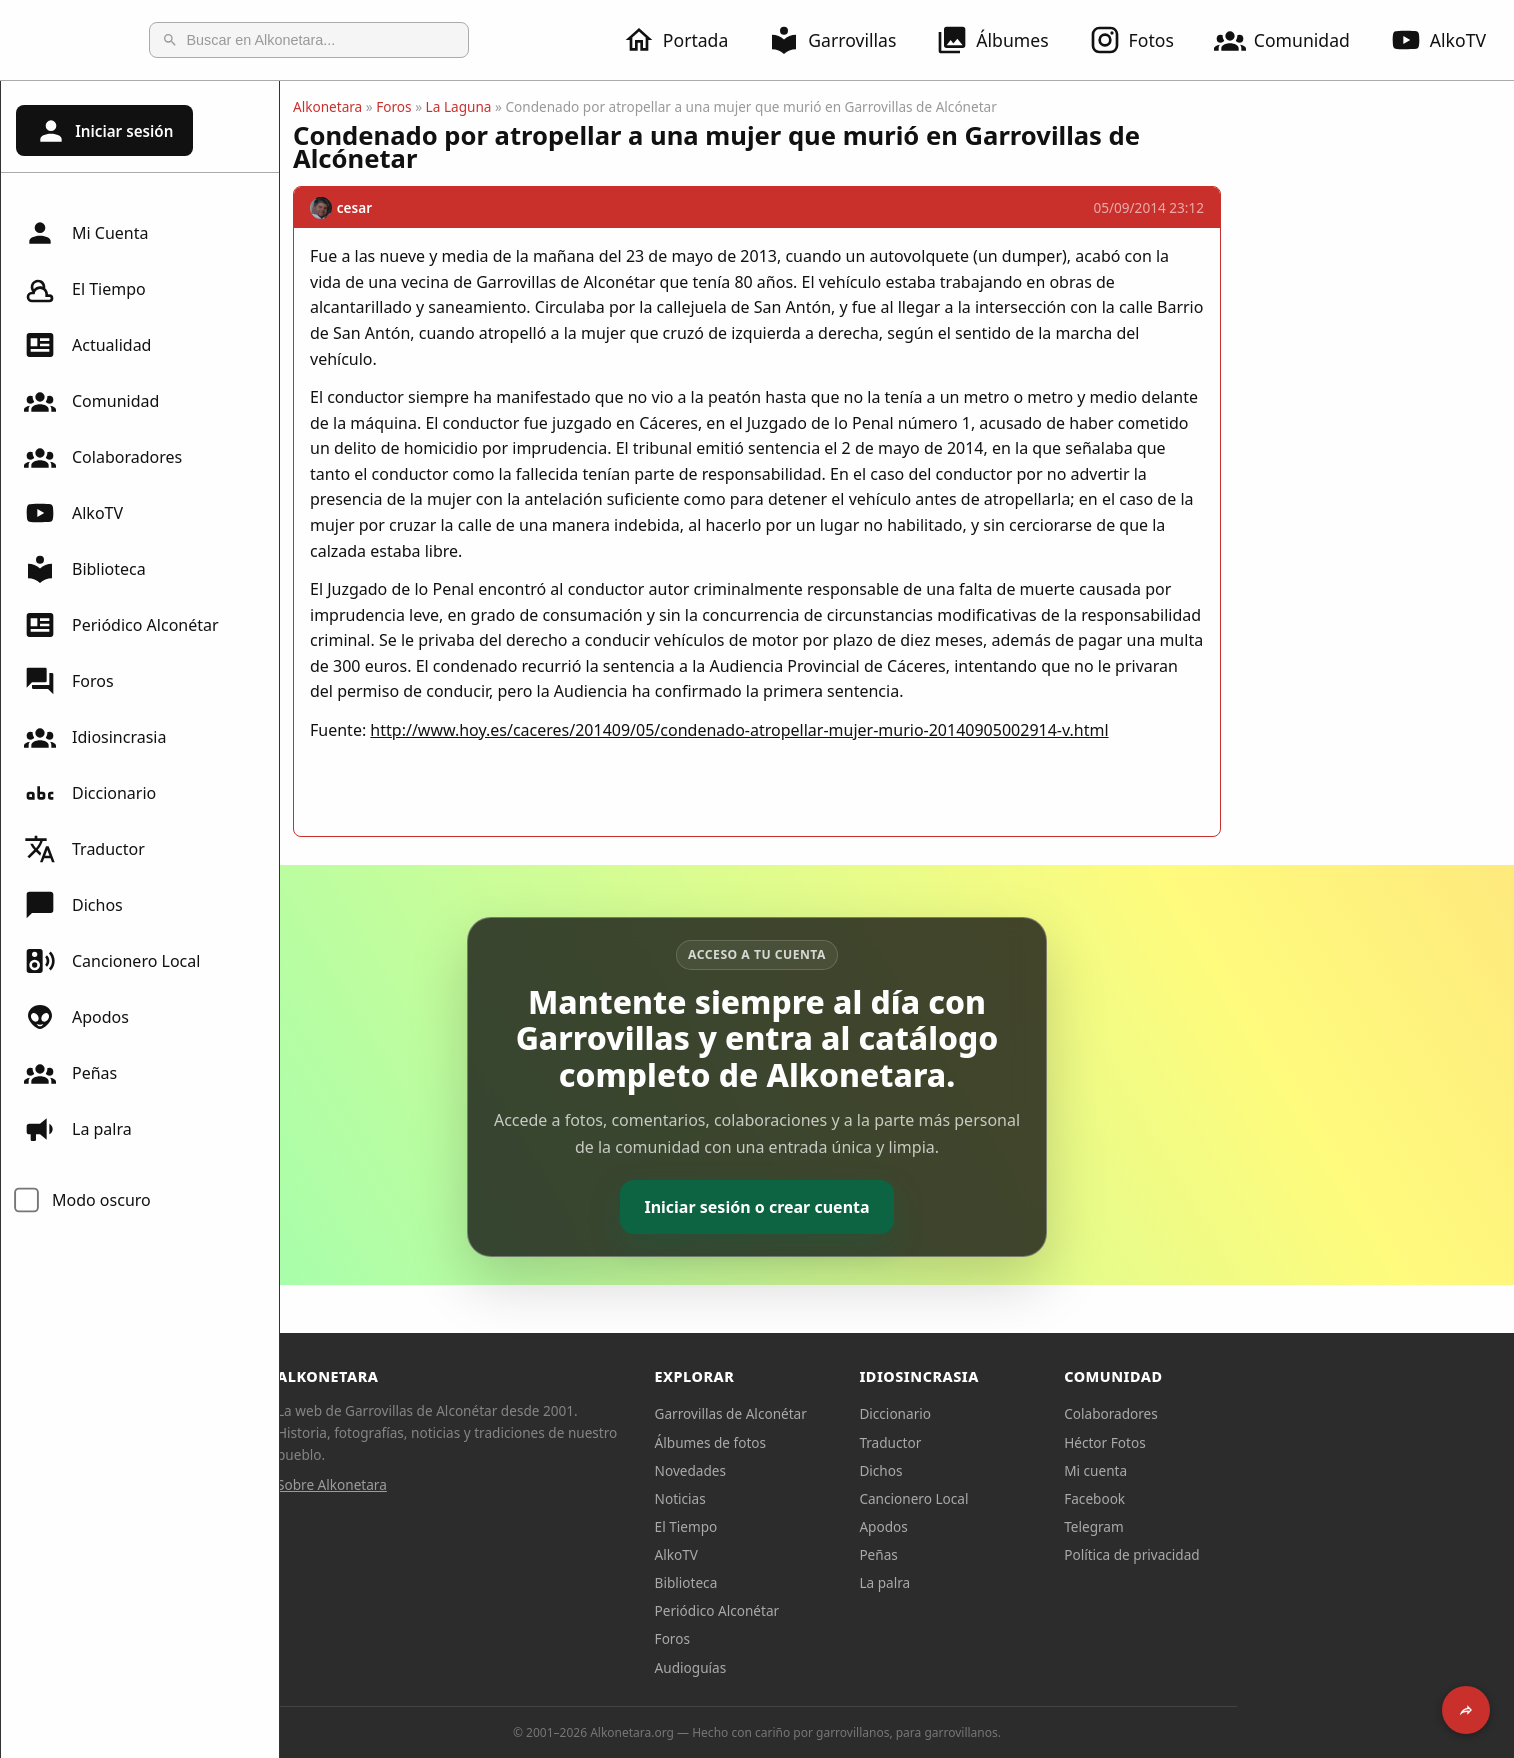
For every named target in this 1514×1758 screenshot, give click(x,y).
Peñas (70, 1073)
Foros (69, 681)
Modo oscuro (101, 1200)
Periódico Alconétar (121, 625)
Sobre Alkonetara (472, 1484)
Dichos (73, 905)
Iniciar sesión (104, 131)
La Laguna (599, 106)
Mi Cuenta (86, 233)
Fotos (1131, 40)
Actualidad (87, 345)
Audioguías (831, 1667)
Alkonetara (467, 106)
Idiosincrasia (95, 737)
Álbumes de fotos (850, 1442)
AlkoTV (1438, 40)
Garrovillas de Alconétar (871, 1413)
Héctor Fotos (1244, 1442)
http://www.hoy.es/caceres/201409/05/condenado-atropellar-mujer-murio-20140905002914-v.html (879, 730)
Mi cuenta (1235, 1470)
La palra (78, 1129)
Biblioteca (85, 569)
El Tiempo (85, 289)
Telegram (1234, 1526)
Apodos (76, 1017)
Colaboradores (103, 457)
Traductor (84, 849)
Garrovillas (832, 40)
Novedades (830, 1470)
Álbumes (992, 40)
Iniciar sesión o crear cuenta (896, 1207)
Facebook (1234, 1498)
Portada (675, 40)
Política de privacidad (1272, 1554)
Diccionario (90, 793)
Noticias (820, 1498)
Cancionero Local (112, 961)
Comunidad (1282, 40)
